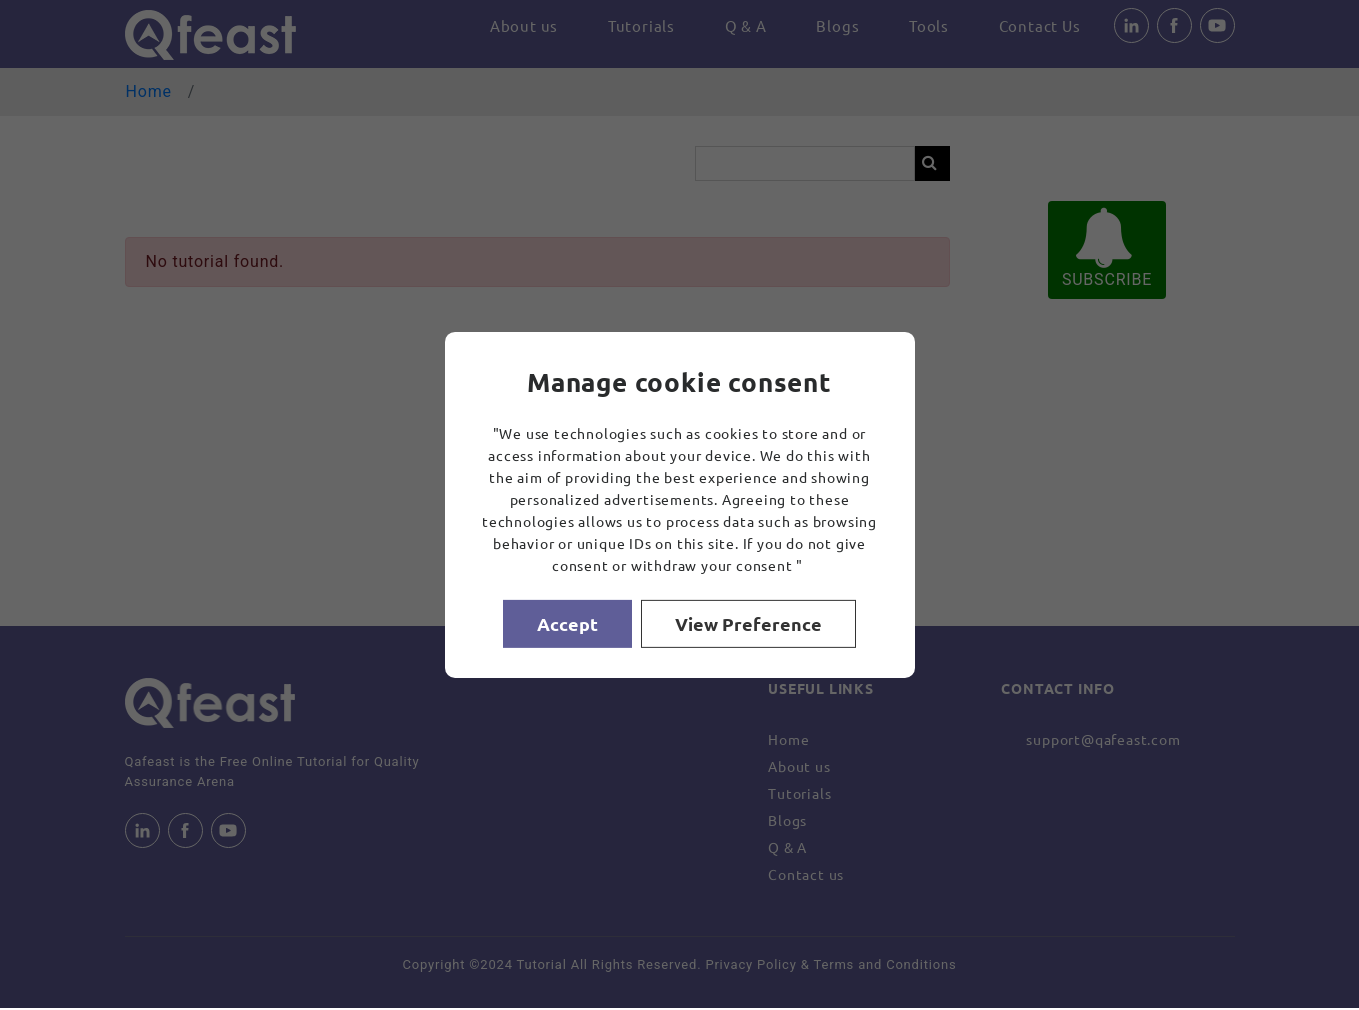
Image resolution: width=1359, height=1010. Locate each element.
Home (149, 92)
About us (511, 26)
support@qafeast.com (1103, 740)
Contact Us (1039, 26)
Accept (567, 623)
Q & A (738, 26)
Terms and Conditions (885, 965)
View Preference (749, 623)
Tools (926, 26)
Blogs (832, 26)
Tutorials (630, 26)
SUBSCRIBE (1107, 249)
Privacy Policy (750, 965)
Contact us (806, 875)
